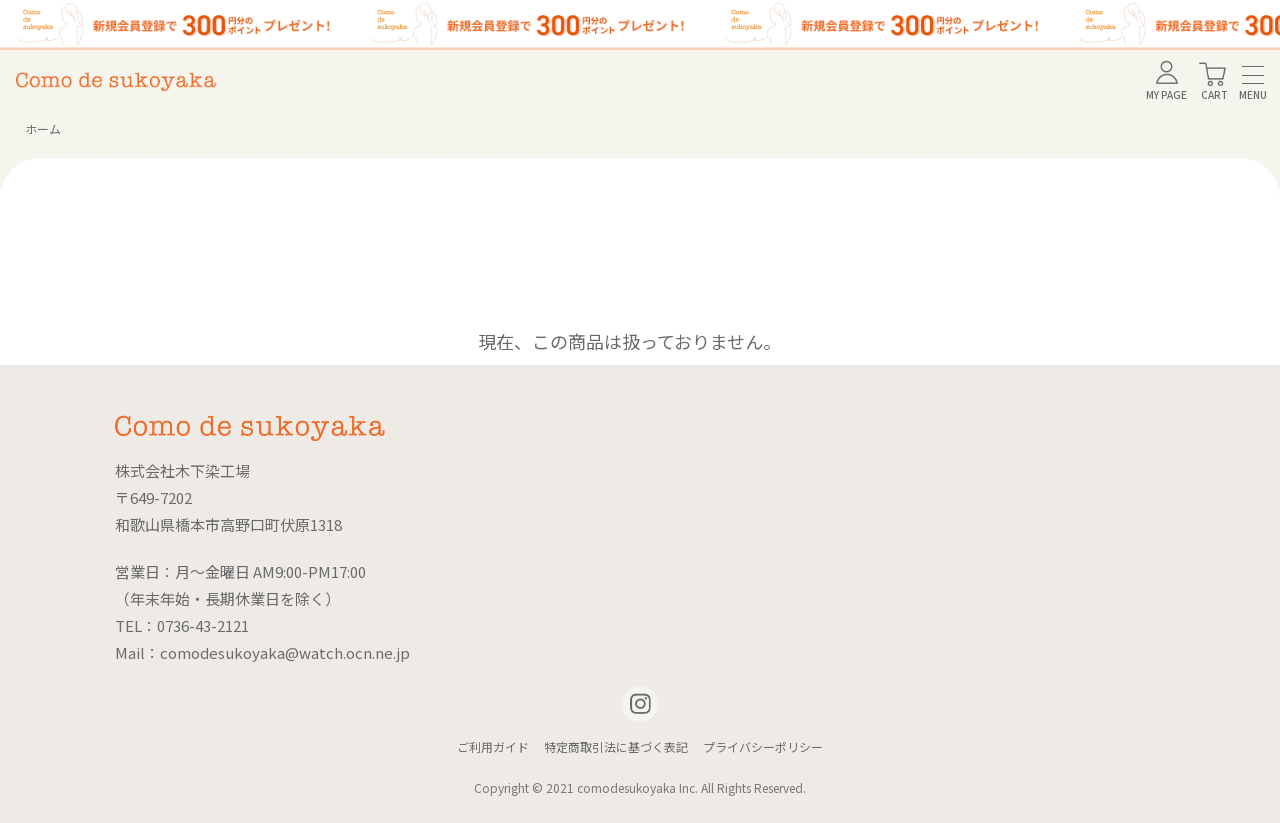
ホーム (43, 128)
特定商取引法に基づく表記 (616, 746)
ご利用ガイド (493, 746)
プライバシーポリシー (763, 746)
